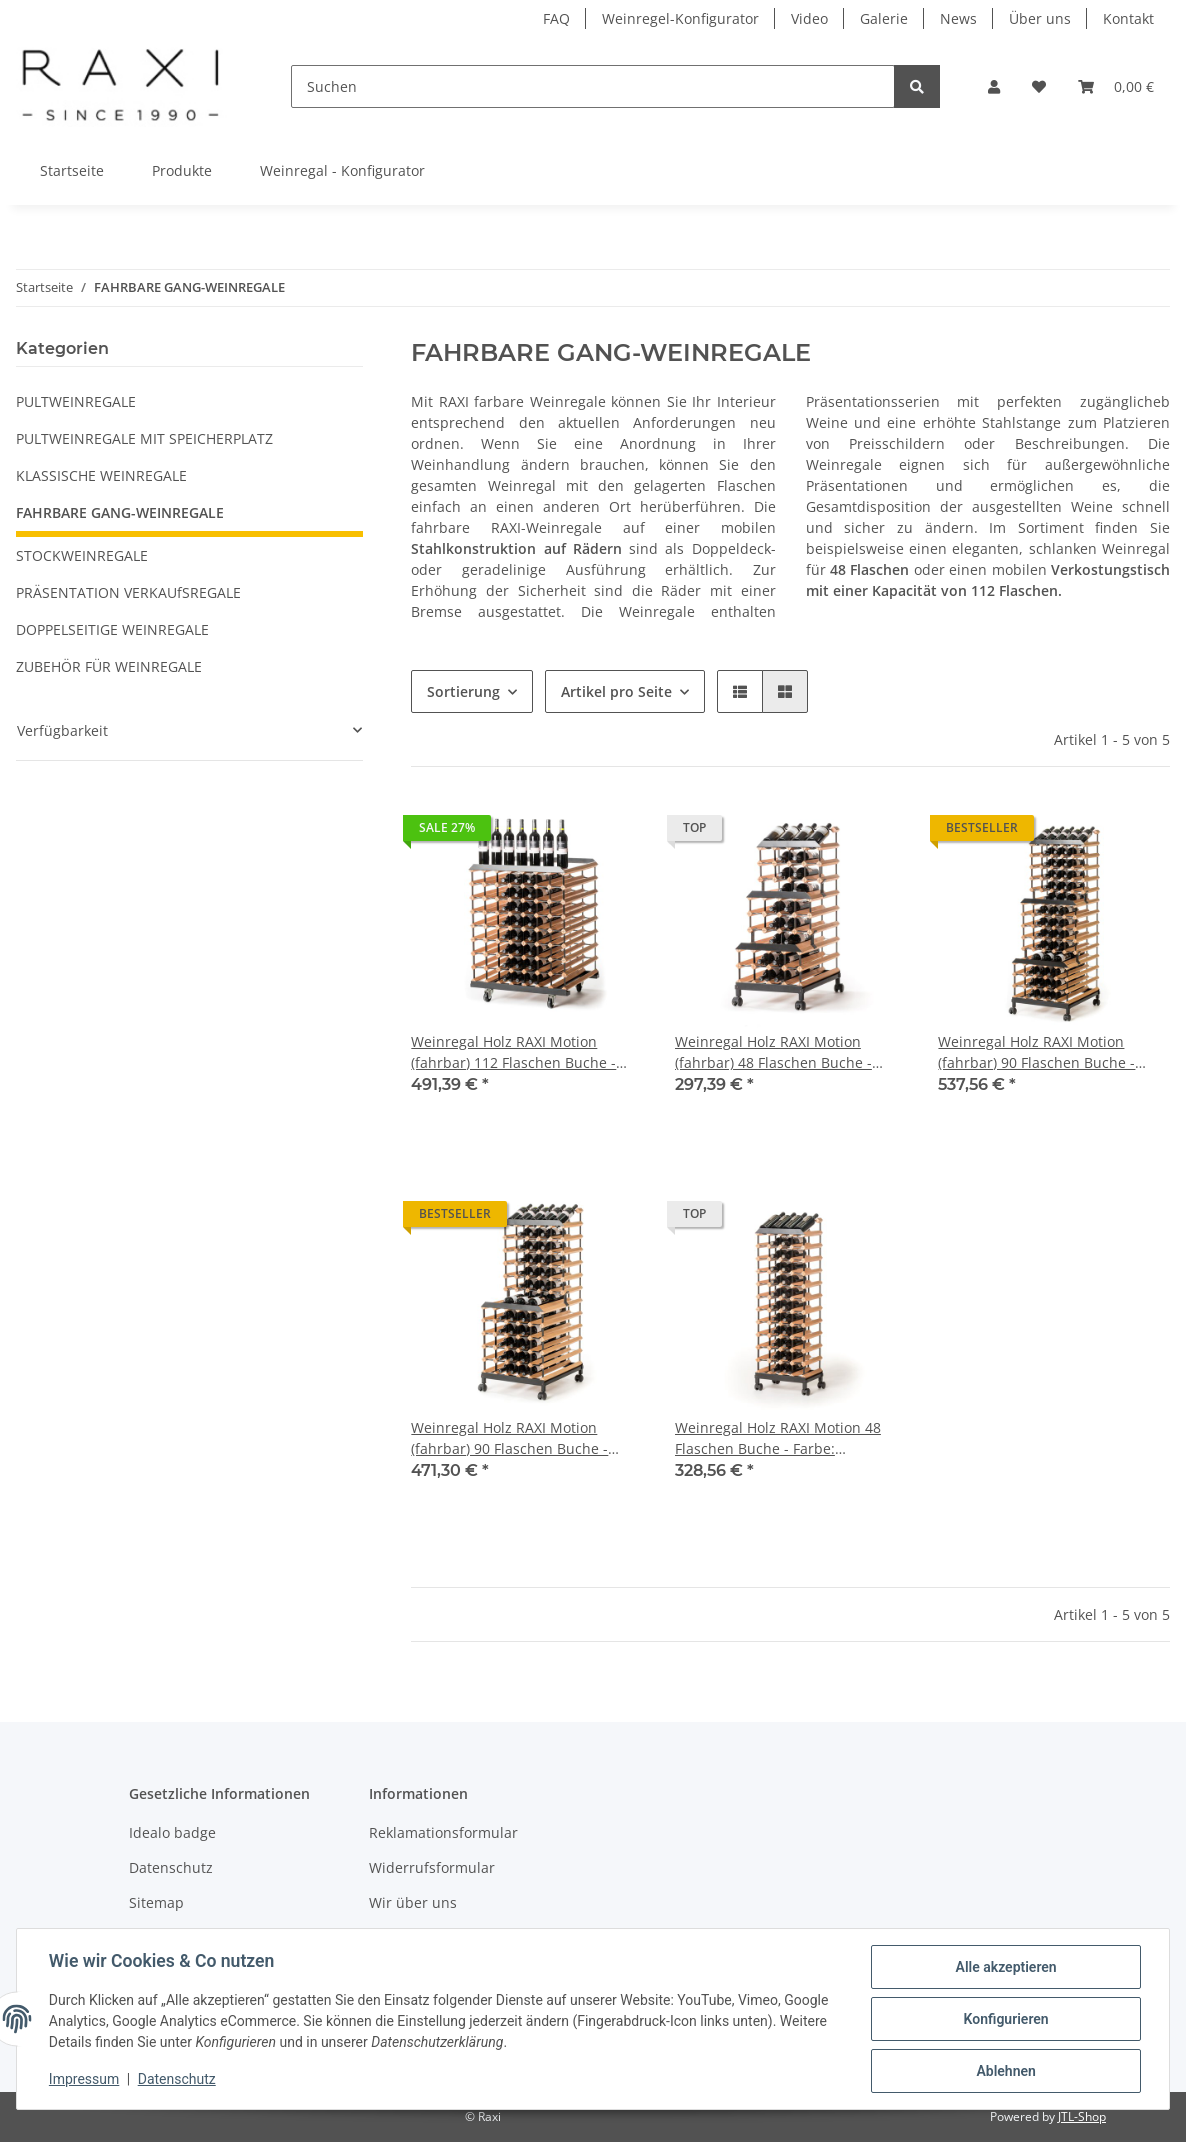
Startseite (72, 170)
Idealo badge (172, 1832)
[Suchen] (593, 86)
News (958, 18)
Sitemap (156, 1902)
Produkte (182, 170)
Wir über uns (413, 1902)
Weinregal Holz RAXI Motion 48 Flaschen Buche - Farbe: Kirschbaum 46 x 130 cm (778, 1438)
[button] (994, 86)
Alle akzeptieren (1005, 1967)
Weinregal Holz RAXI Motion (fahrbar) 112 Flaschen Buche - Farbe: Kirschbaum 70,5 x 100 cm (522, 1052)
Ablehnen (1005, 2071)
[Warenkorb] (1116, 86)
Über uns (1040, 18)
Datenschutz (171, 1867)
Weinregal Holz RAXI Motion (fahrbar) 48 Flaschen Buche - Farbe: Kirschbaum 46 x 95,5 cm (782, 1052)
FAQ (556, 18)
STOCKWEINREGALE (82, 555)
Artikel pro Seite (616, 691)
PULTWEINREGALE (76, 401)
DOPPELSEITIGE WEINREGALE (112, 629)
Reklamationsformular (443, 1832)
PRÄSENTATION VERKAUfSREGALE (128, 592)
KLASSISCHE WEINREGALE (101, 475)
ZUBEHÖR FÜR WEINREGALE (109, 666)
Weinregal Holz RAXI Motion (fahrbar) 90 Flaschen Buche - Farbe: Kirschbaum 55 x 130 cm (1043, 1052)
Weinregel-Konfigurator (680, 18)
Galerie (884, 18)
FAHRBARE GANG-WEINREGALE (120, 512)
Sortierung (463, 691)
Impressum (84, 2080)
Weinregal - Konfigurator (342, 170)
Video (809, 18)
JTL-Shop (1082, 2116)
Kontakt (1128, 18)
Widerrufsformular (432, 1867)
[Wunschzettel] (1039, 86)
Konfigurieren (1005, 2019)
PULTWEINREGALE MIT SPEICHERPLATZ (144, 438)
